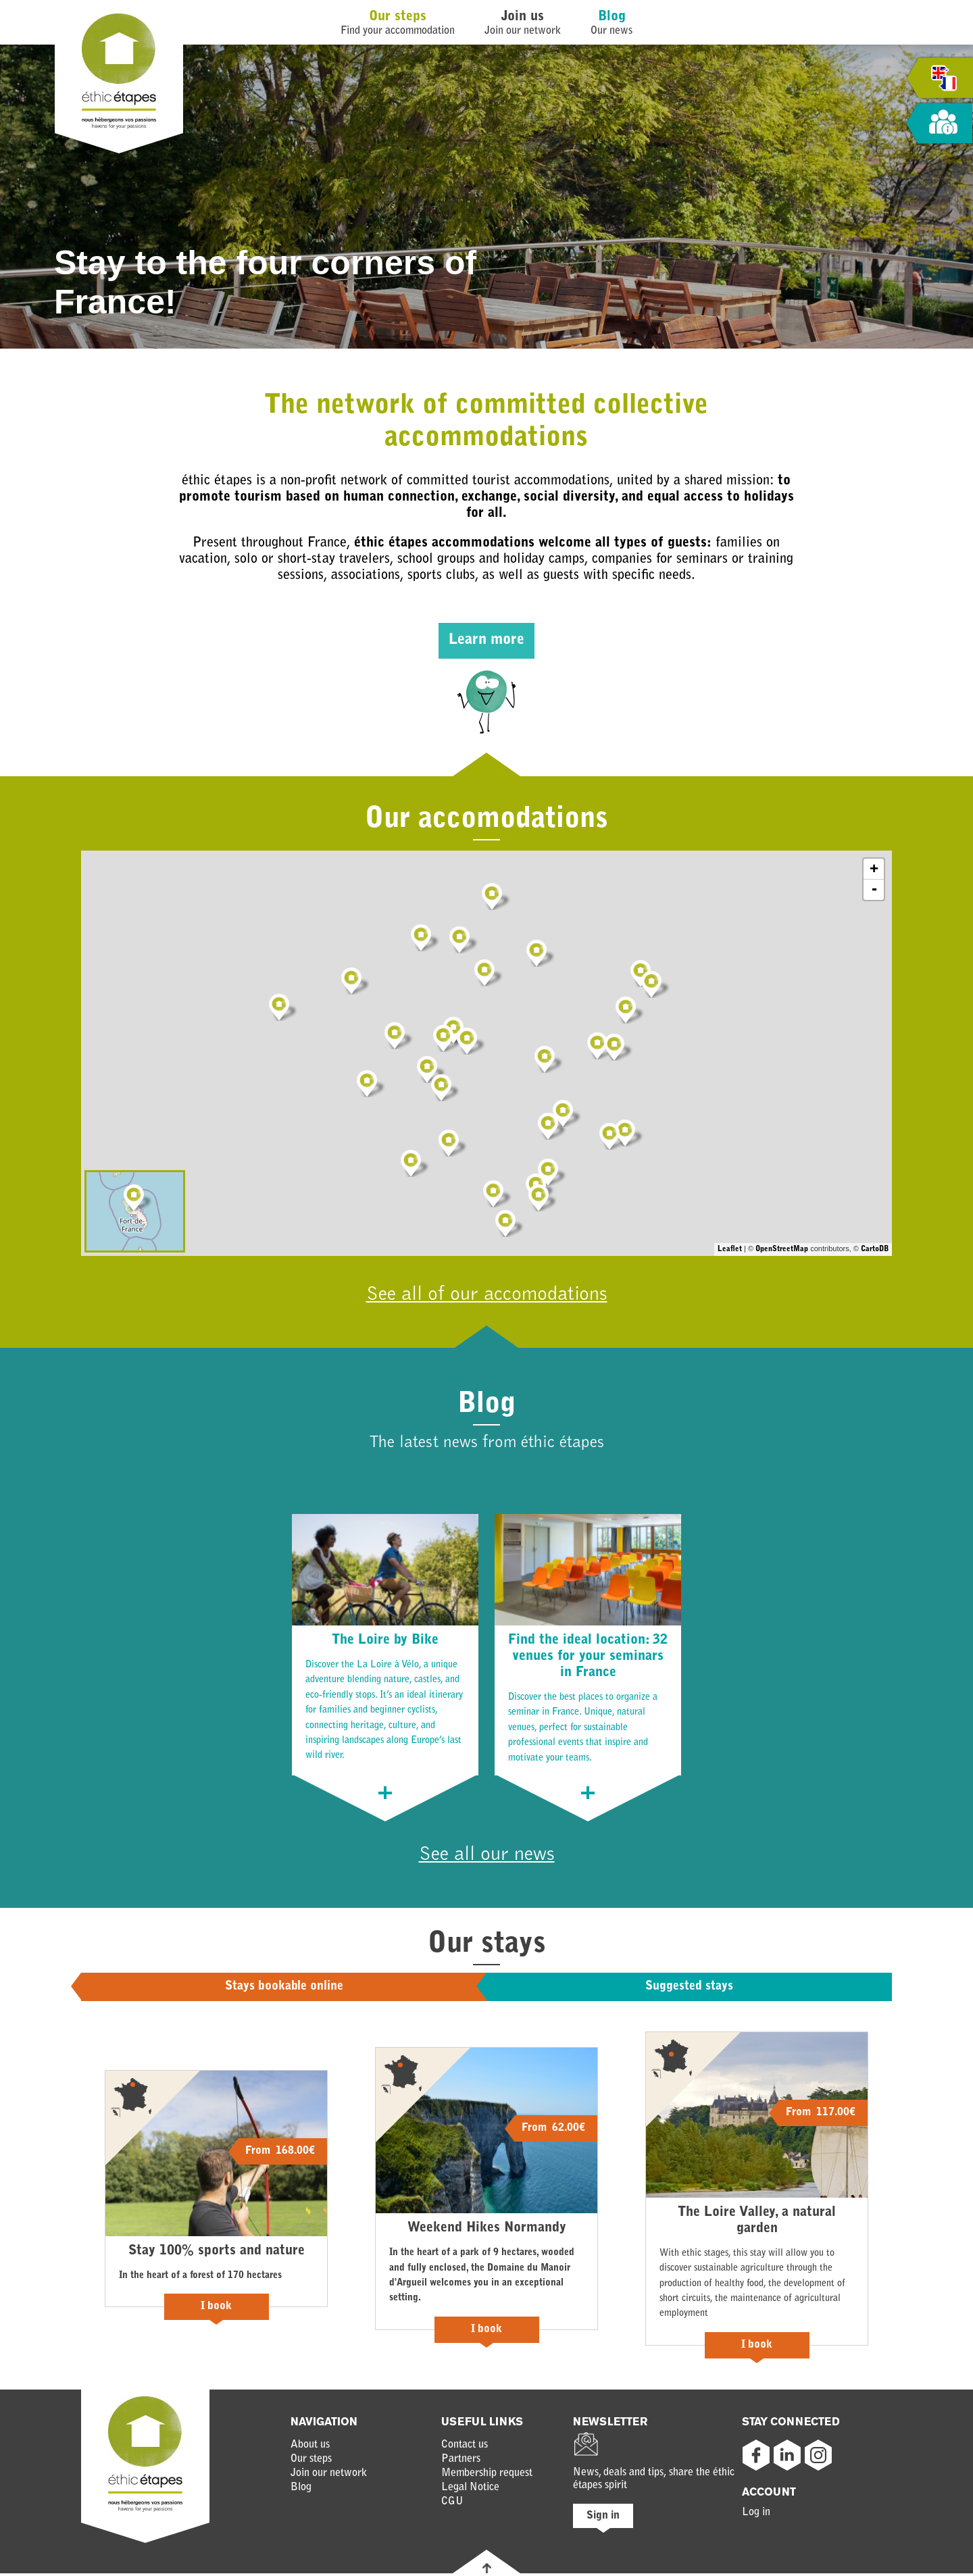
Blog (612, 17)
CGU (452, 2504)
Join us (522, 17)
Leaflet (730, 1249)
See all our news (486, 1857)
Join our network (329, 2476)
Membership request (486, 2476)
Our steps (397, 17)
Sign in (603, 2518)
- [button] (874, 890)
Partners (460, 2461)
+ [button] (874, 868)
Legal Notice (470, 2490)
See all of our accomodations (487, 1296)
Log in (756, 2515)
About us (310, 2447)
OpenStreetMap (781, 1249)
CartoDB (875, 1249)
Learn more (486, 640)
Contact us (464, 2447)
